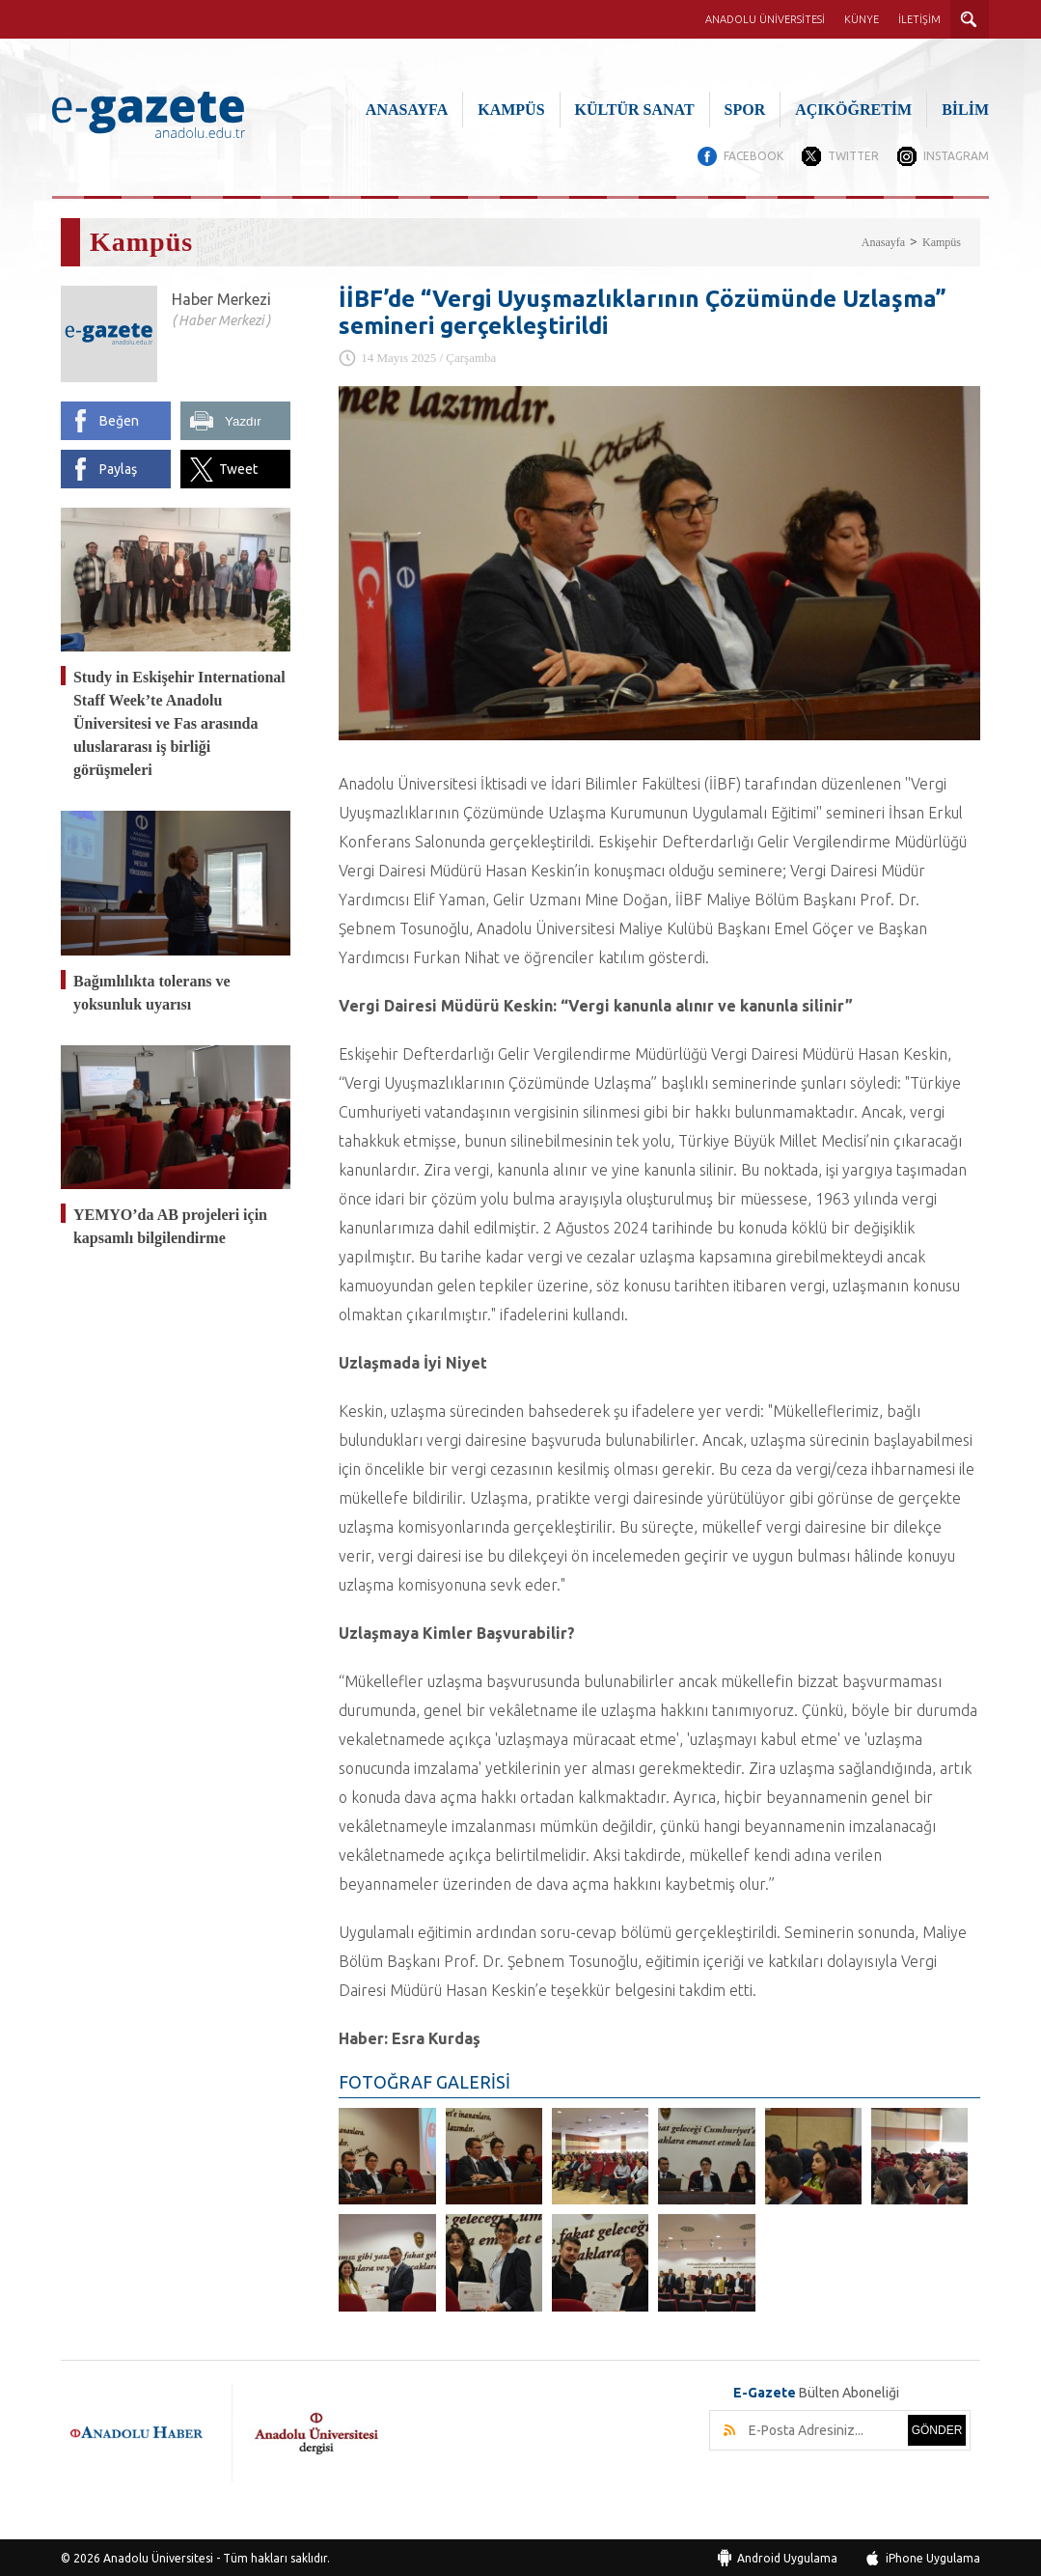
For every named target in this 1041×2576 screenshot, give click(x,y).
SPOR (745, 109)
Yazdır (243, 420)
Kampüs (941, 241)
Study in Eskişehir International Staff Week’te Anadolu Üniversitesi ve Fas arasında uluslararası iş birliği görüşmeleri (179, 722)
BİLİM (965, 109)
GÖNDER (937, 2428)
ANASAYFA (407, 109)
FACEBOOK (751, 156)
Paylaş (118, 468)
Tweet (238, 468)
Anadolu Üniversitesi (158, 2556)
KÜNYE (861, 19)
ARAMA (969, 19)
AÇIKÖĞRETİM (853, 109)
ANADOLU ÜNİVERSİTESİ (765, 19)
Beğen (119, 420)
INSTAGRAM (956, 156)
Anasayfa (883, 241)
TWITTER (852, 156)
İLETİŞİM (919, 19)
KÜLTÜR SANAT (635, 109)
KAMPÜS (511, 109)
